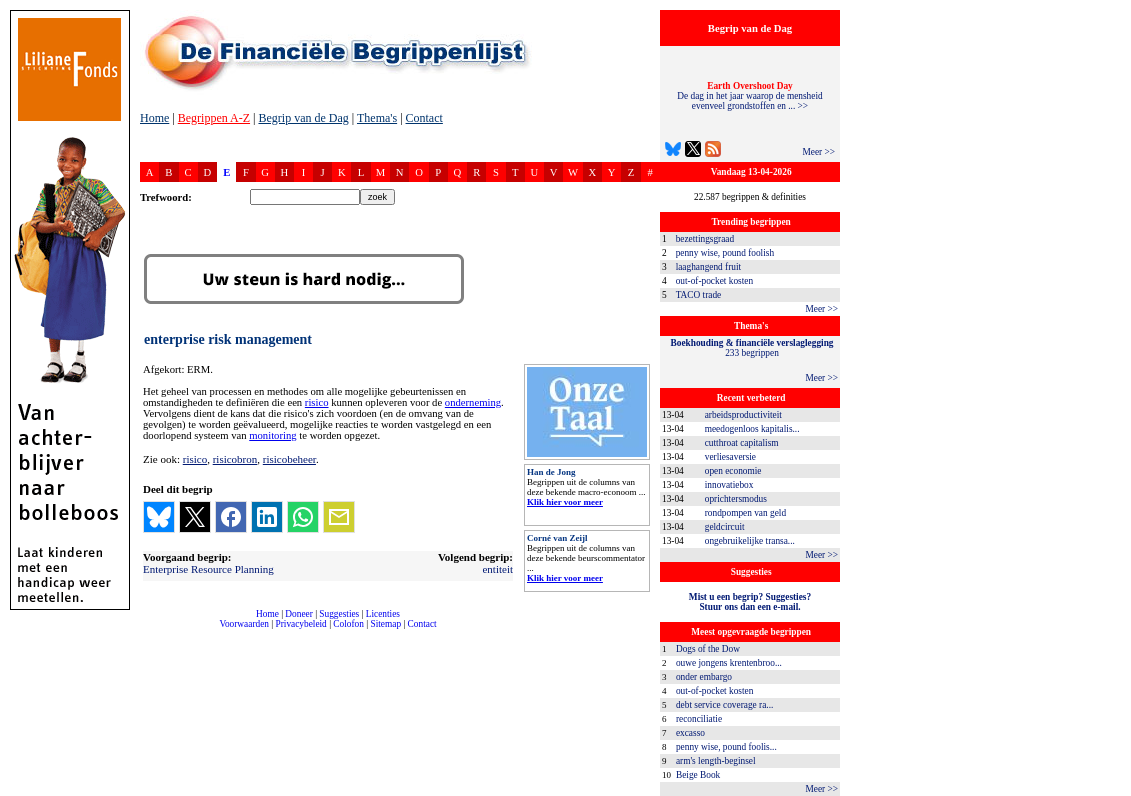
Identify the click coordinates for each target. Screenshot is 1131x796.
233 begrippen (752, 348)
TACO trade (699, 295)
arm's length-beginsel (716, 761)
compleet (150, 631)
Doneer (298, 614)
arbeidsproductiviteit (743, 415)
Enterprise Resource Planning (208, 569)
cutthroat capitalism (742, 443)
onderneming (473, 402)
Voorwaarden (244, 624)
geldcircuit (725, 527)
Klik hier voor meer (565, 502)
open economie (733, 471)
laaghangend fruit (709, 267)
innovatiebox (729, 485)
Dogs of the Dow (708, 649)
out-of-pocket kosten (714, 281)
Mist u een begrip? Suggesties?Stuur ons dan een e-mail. (750, 602)
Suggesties (339, 614)
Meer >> (818, 152)
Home (154, 118)
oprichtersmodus (736, 499)
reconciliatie (699, 719)
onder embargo (704, 677)
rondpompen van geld (745, 513)
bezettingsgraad (705, 239)
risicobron (235, 459)
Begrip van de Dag (303, 118)
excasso (690, 733)
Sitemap (385, 624)
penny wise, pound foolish (725, 253)
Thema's (377, 118)
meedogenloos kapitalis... (752, 429)
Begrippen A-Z (214, 118)
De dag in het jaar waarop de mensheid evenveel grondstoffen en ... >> (749, 96)
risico (317, 402)
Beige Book (698, 775)
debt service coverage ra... (724, 705)
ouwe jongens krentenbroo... (729, 663)
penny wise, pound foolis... (726, 747)
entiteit (497, 569)
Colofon (348, 624)
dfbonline (1112, 790)
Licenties (383, 614)
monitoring (272, 435)
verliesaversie (730, 457)
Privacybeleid (301, 624)
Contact (424, 118)
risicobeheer (289, 459)
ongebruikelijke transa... (750, 541)
